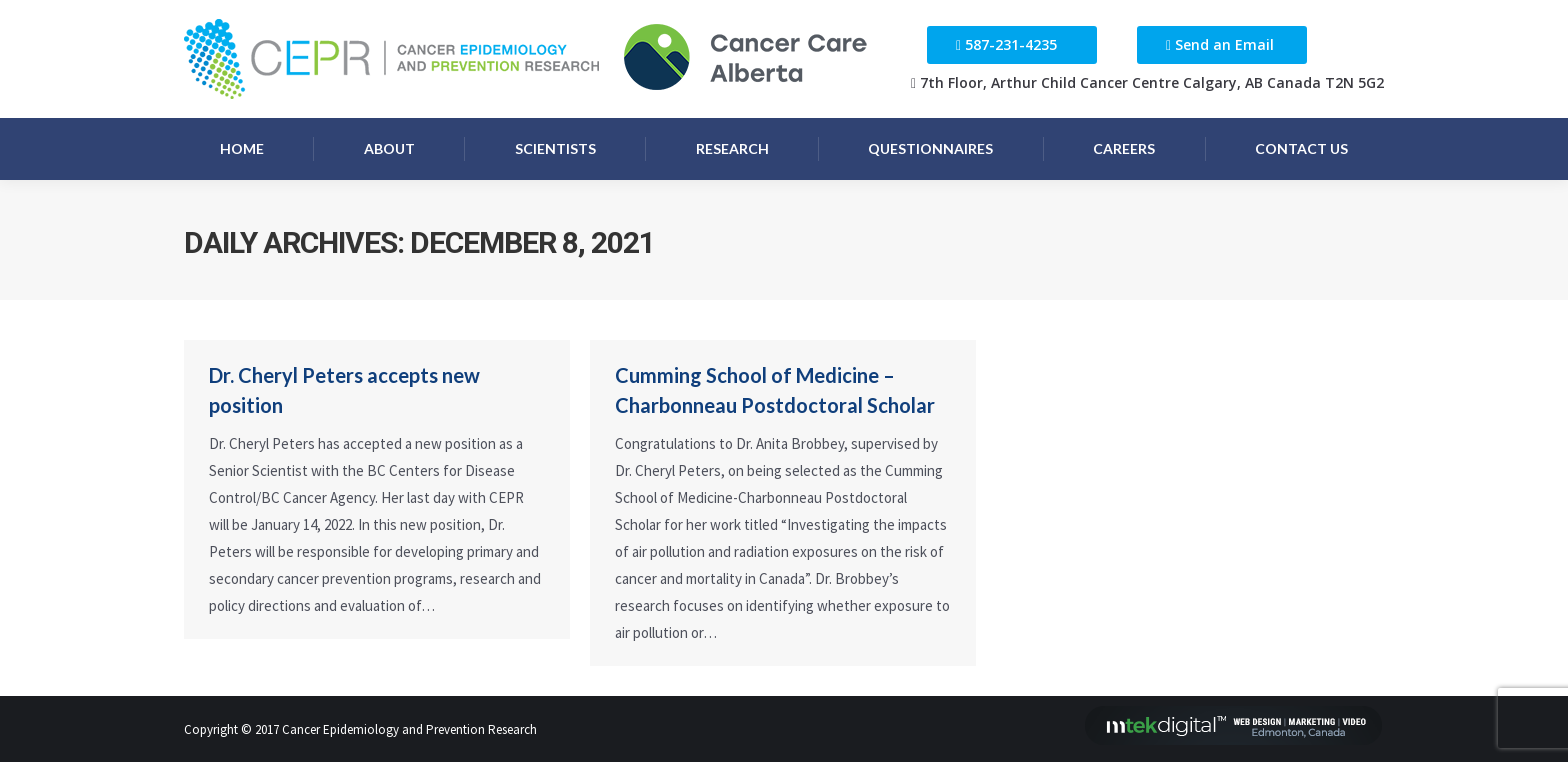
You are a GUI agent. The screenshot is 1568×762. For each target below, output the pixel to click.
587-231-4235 (1011, 44)
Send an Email (1224, 44)
